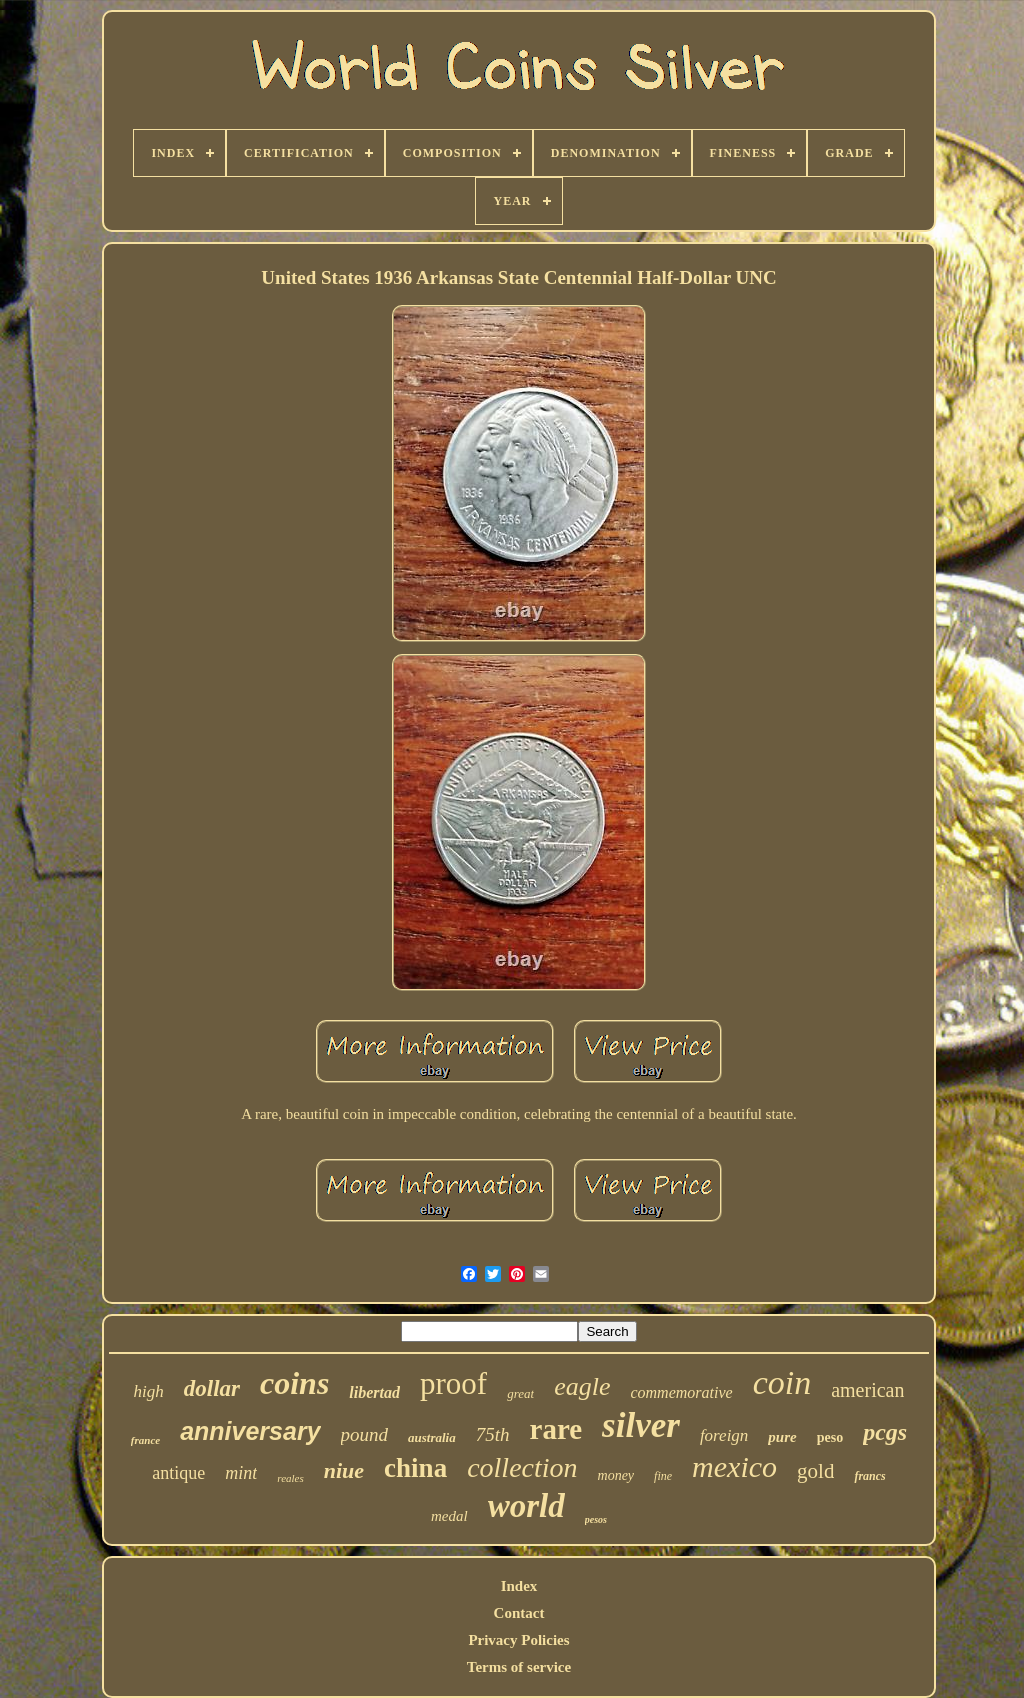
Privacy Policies (518, 1640)
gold (815, 1471)
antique (178, 1473)
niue (344, 1470)
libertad (374, 1392)
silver (641, 1425)
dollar (212, 1388)
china (415, 1468)
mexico (734, 1466)
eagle (582, 1386)
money (616, 1475)
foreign (724, 1435)
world (526, 1506)
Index (519, 1586)
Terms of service (519, 1667)
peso (830, 1437)
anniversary (250, 1431)
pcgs (885, 1432)
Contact (519, 1613)
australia (432, 1437)
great (520, 1393)
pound (365, 1434)
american (867, 1390)
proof (453, 1383)
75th (493, 1434)
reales (290, 1478)
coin (782, 1382)
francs (869, 1476)
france (145, 1440)
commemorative (681, 1392)
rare (556, 1429)
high (149, 1391)
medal (449, 1516)
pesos (596, 1519)
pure (782, 1437)
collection (522, 1467)
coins (294, 1383)
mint (241, 1473)
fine (663, 1476)
